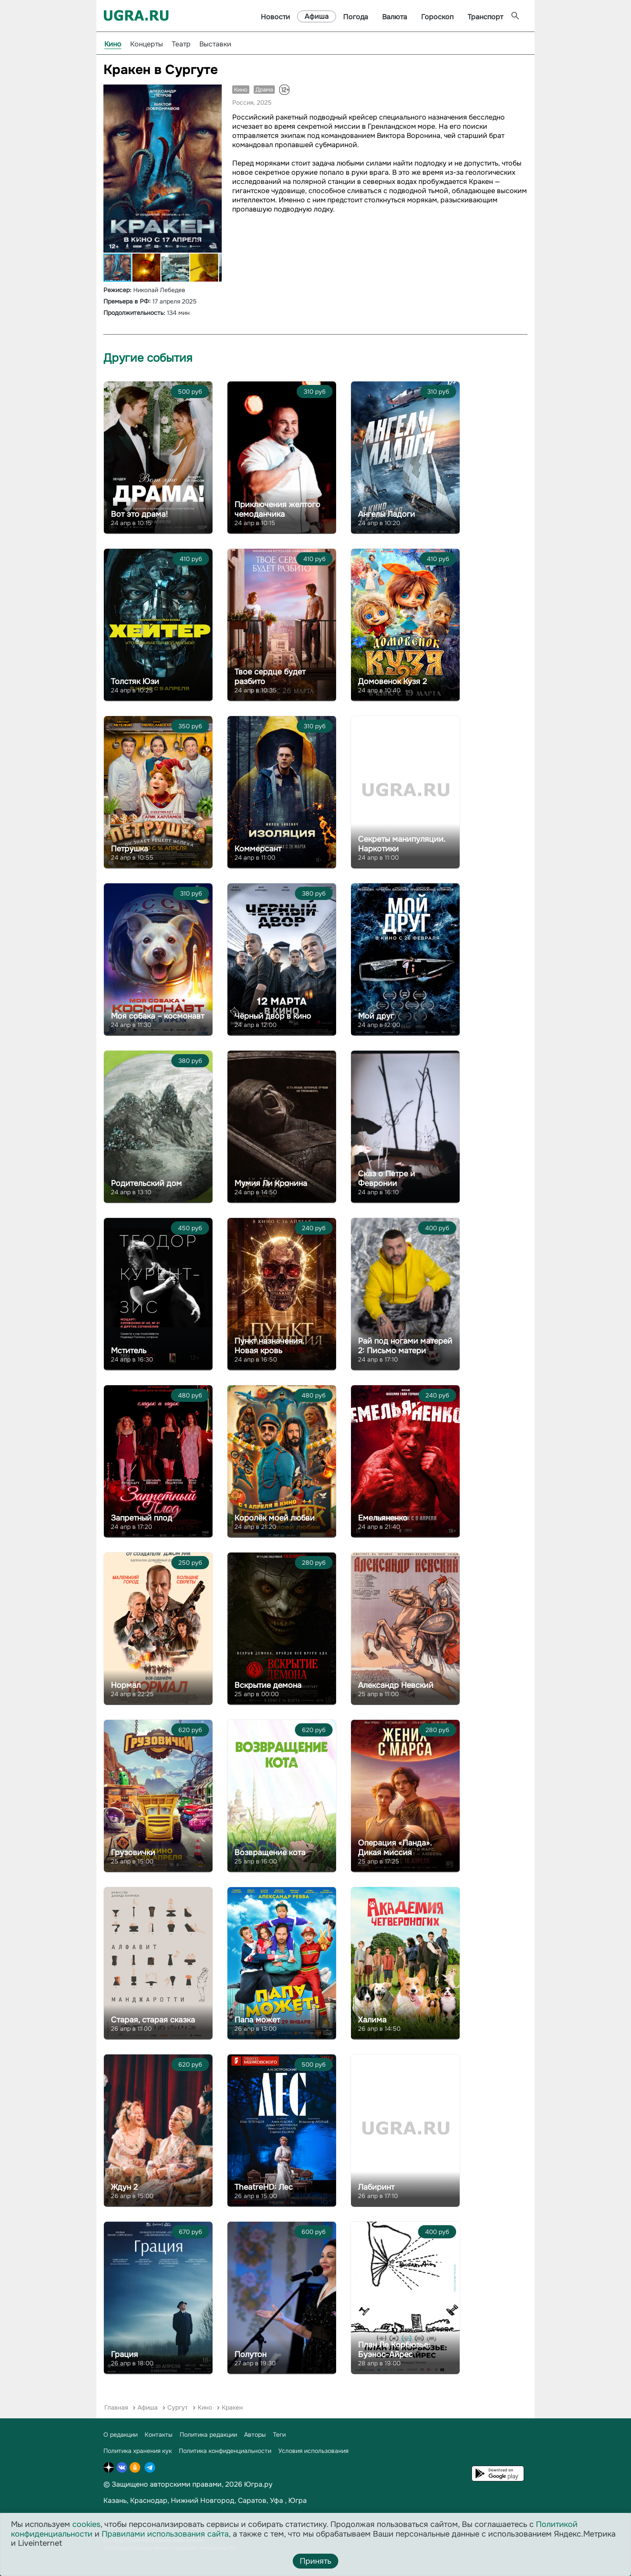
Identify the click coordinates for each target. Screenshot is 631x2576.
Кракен (232, 2407)
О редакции (120, 2434)
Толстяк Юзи (135, 681)
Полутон (250, 2354)
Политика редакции (208, 2434)
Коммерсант (257, 849)
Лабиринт (376, 2187)
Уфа (276, 2500)
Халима (372, 2020)
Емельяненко (383, 1518)
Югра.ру (258, 2484)
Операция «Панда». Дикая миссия (395, 1847)
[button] (214, 92)
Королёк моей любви (274, 1518)
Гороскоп (437, 16)
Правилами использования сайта (165, 2534)
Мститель (128, 1350)
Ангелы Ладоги (386, 514)
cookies (86, 2524)
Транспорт (485, 16)
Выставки (215, 44)
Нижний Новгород (202, 2500)
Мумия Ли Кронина (270, 1183)
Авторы (255, 2434)
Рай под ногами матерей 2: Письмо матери (405, 1345)
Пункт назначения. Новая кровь (269, 1345)
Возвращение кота (269, 1852)
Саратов (252, 2500)
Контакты (159, 2434)
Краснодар (148, 2500)
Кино (112, 44)
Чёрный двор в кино (272, 1016)
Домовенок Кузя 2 (392, 681)
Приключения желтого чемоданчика (277, 509)
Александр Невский (395, 1685)
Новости (275, 16)
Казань (115, 2500)
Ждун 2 (124, 2187)
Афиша (317, 16)
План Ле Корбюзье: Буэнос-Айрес (394, 2349)
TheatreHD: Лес (263, 2187)
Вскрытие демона (267, 1685)
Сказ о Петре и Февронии (386, 1178)
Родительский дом (146, 1183)
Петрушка (129, 849)
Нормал (126, 1685)
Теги (279, 2434)
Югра (297, 2500)
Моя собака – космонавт (157, 1016)
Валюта (394, 16)
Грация (124, 2354)
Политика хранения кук (137, 2451)
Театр (181, 44)
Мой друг (376, 1016)
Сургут (177, 2407)
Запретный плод (141, 1518)
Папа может (257, 2020)
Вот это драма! (139, 514)
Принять (315, 2561)
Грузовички (133, 1852)
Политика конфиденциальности (225, 2451)
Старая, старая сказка (153, 2020)
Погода (355, 16)
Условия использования (313, 2451)
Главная (116, 2407)
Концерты (146, 44)
